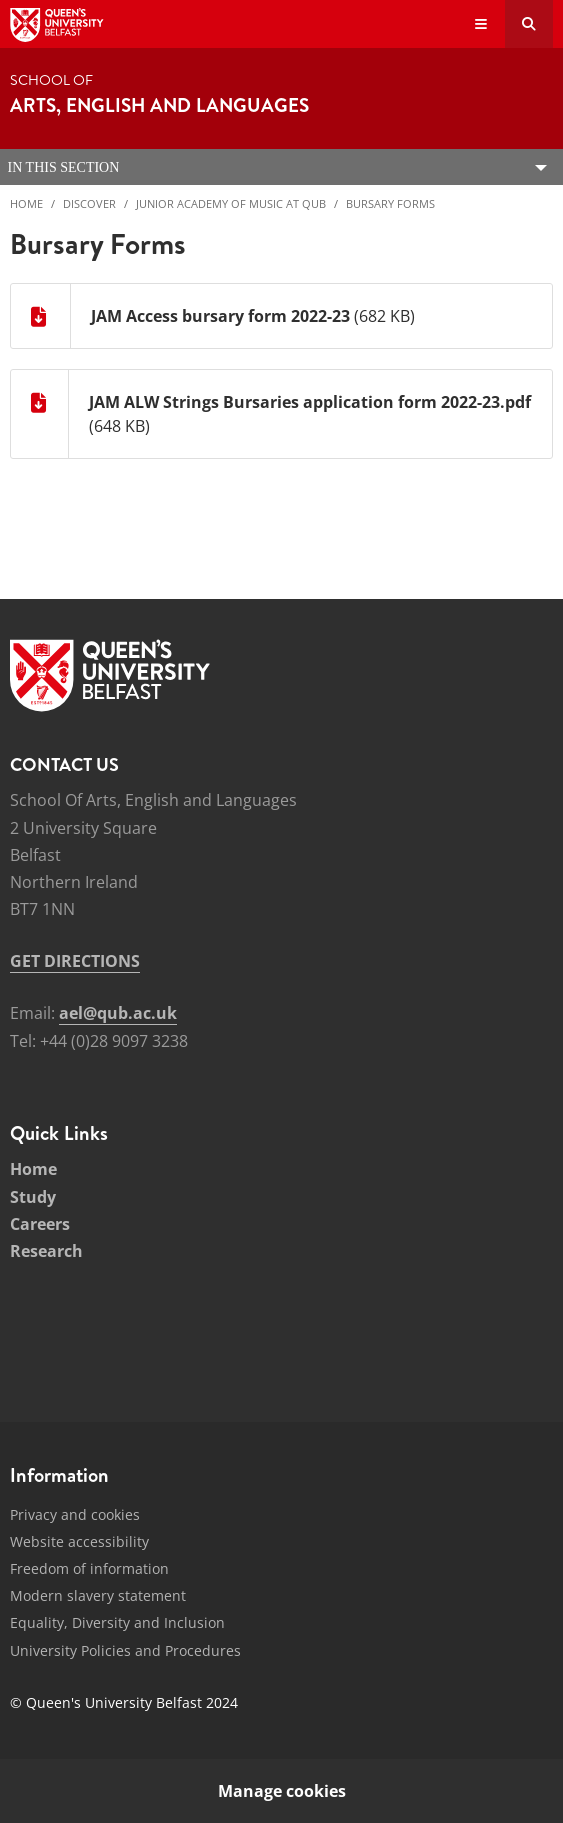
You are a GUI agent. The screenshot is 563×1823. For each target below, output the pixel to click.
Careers (40, 1224)
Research (46, 1251)
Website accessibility (79, 1541)
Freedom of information (89, 1568)
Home (26, 203)
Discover (89, 203)
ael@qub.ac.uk (118, 1013)
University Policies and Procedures (125, 1650)
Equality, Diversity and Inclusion (117, 1622)
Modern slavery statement (98, 1595)
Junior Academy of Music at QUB (231, 203)
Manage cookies (282, 1791)
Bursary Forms (390, 203)
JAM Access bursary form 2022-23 (220, 316)
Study (33, 1197)
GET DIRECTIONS (75, 961)
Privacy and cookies (75, 1514)
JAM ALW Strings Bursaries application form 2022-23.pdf (310, 402)
